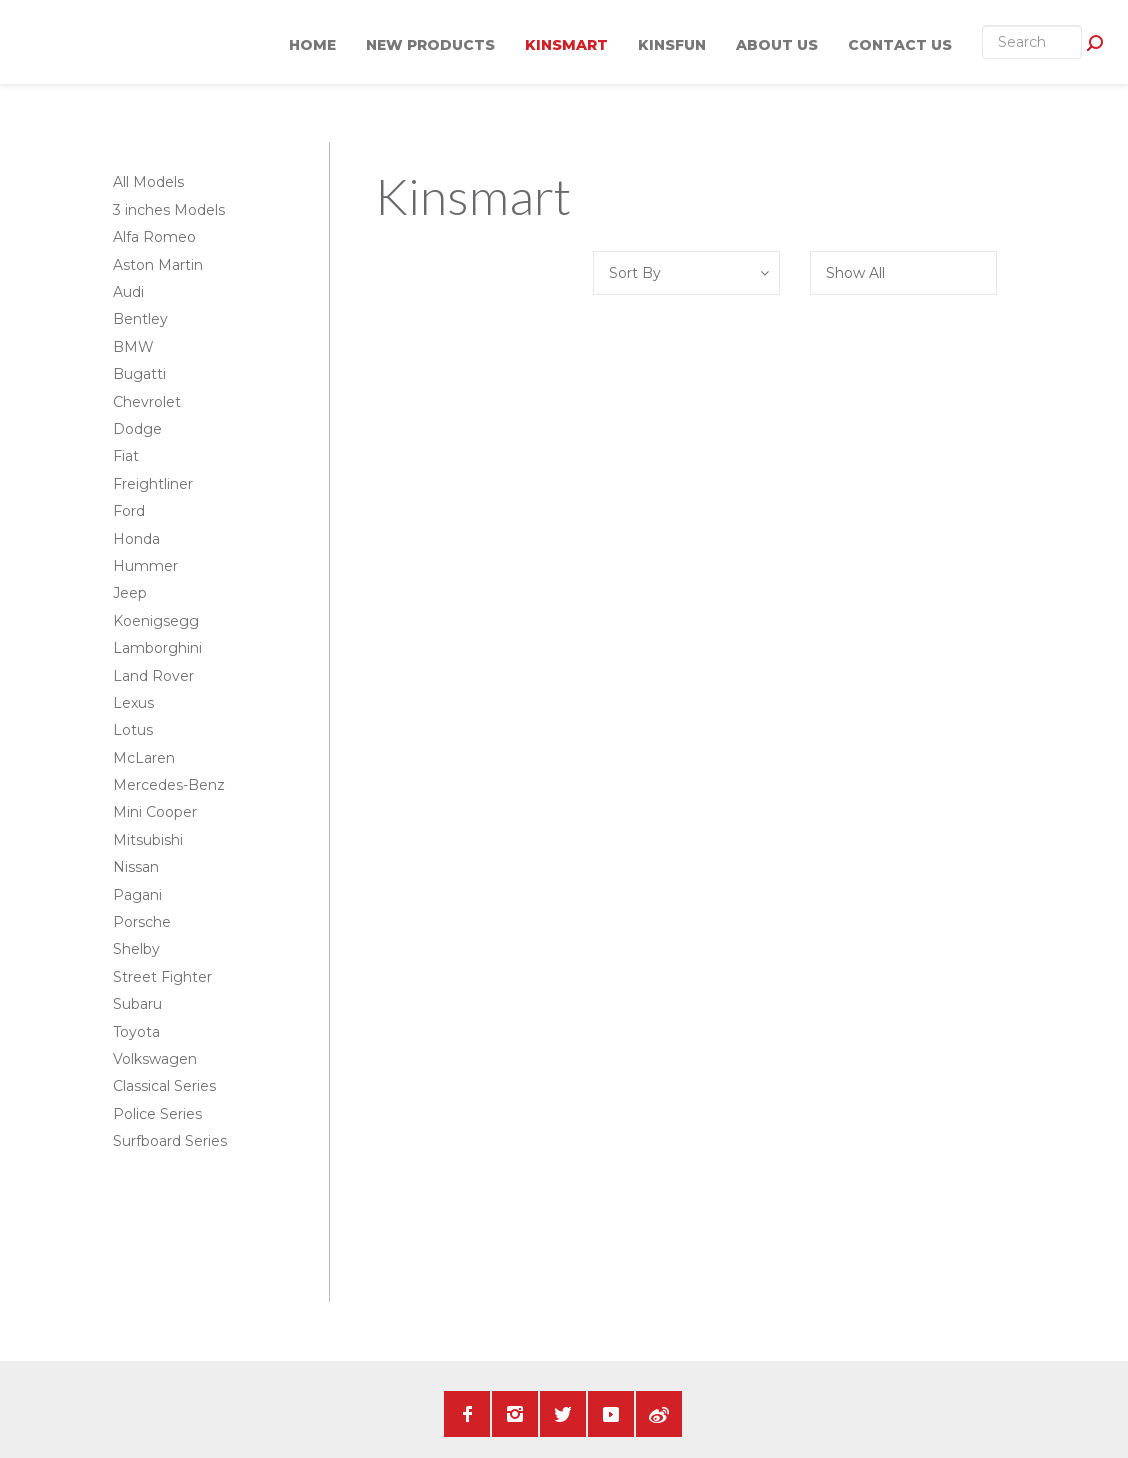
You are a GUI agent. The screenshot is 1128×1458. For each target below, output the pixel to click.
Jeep (130, 593)
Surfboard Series (170, 1141)
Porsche (142, 922)
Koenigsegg (156, 621)
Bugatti (139, 374)
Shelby (136, 949)
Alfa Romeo (154, 237)
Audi (128, 292)
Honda (136, 539)
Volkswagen (155, 1059)
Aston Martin (158, 265)
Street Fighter (162, 977)
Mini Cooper (155, 812)
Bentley (140, 319)
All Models (148, 182)
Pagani (137, 895)
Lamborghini (157, 648)
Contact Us (900, 45)
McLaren (144, 758)
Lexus (133, 703)
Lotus (133, 730)
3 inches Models (169, 210)
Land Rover (153, 676)
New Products (430, 45)
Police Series (157, 1114)
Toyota (136, 1032)
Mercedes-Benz (169, 785)
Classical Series (164, 1086)
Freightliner (153, 484)
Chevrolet (147, 402)
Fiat (126, 456)
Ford (129, 511)
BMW (133, 347)
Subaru (137, 1004)
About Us (777, 45)
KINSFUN (672, 45)
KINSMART (566, 45)
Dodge (137, 429)
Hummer (145, 566)
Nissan (136, 867)
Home (312, 45)
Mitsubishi (148, 840)
